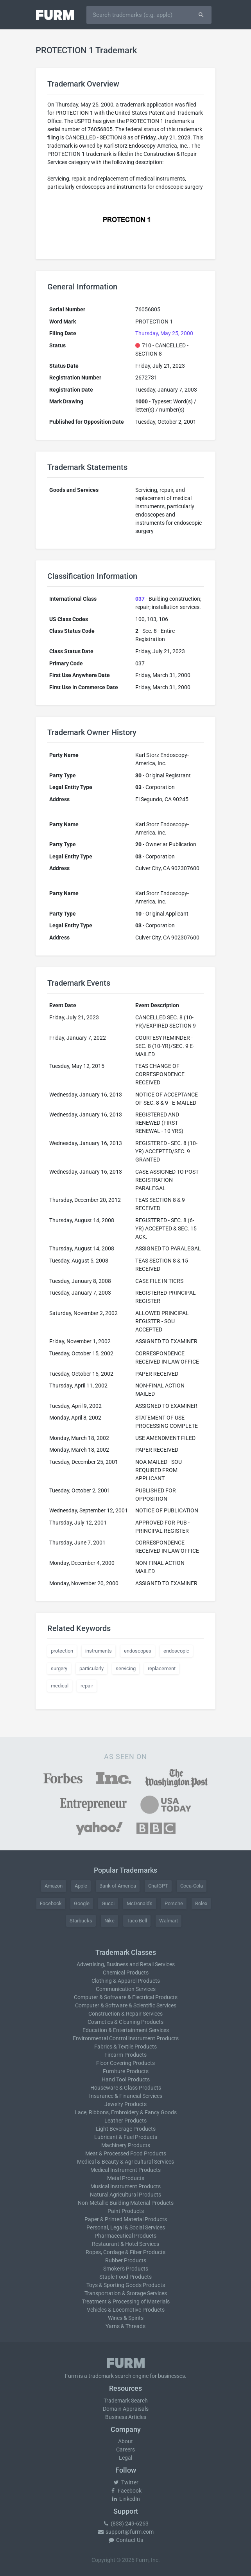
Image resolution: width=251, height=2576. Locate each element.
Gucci (108, 1903)
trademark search (109, 2376)
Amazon (54, 1886)
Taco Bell (137, 1921)
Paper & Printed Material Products (125, 2219)
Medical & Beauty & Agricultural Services (125, 2162)
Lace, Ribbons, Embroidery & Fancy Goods (126, 2112)
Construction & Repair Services (125, 2014)
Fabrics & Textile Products (125, 2046)
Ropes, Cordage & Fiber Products (125, 2252)
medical (59, 1686)
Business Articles (125, 2417)
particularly (91, 1668)
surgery (59, 1668)
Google (82, 1903)
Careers (125, 2449)
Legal (125, 2458)
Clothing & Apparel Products (125, 1981)
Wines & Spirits (125, 2318)
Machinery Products (125, 2145)
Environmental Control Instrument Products (126, 2038)
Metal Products (125, 2178)
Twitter (125, 2482)
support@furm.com (125, 2532)
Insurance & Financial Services (125, 2096)
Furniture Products (126, 2071)
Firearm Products (125, 2055)
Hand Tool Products (126, 2079)
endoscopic (176, 1651)
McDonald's (139, 1903)
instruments (98, 1651)
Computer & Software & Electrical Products (125, 1997)
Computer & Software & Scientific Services (125, 2005)
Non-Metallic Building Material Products (126, 2203)
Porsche (174, 1903)
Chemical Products (126, 1972)
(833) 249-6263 (125, 2523)
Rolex (201, 1903)
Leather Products (125, 2120)
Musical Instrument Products (125, 2186)
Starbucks (81, 1921)
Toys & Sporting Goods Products (125, 2285)
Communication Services (126, 1989)
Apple (81, 1886)
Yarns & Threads (125, 2326)
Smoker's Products (125, 2268)
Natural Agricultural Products (125, 2194)
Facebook (51, 1903)
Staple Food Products (125, 2277)
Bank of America (117, 1886)
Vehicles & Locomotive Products (126, 2310)
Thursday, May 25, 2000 (164, 333)
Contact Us (125, 2540)
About (125, 2441)
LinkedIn (125, 2499)
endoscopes (137, 1651)
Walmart (168, 1921)
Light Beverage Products (126, 2129)
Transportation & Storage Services (125, 2293)
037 (140, 599)
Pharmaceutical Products (125, 2236)
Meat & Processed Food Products (125, 2153)
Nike (109, 1921)
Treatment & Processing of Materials (126, 2301)
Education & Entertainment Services (125, 2030)
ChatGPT (158, 1886)
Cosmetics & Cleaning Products (125, 2022)
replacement (162, 1668)
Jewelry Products (125, 2104)
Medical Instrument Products (125, 2170)
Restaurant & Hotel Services (125, 2244)
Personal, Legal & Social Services (125, 2227)
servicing (126, 1668)
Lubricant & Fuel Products (125, 2137)
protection (62, 1651)
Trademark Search (126, 2400)
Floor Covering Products (125, 2063)
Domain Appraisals (126, 2409)
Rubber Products (125, 2260)
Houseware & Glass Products (125, 2088)
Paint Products (126, 2211)
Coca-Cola (191, 1886)
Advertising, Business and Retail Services (126, 1964)
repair (87, 1686)
